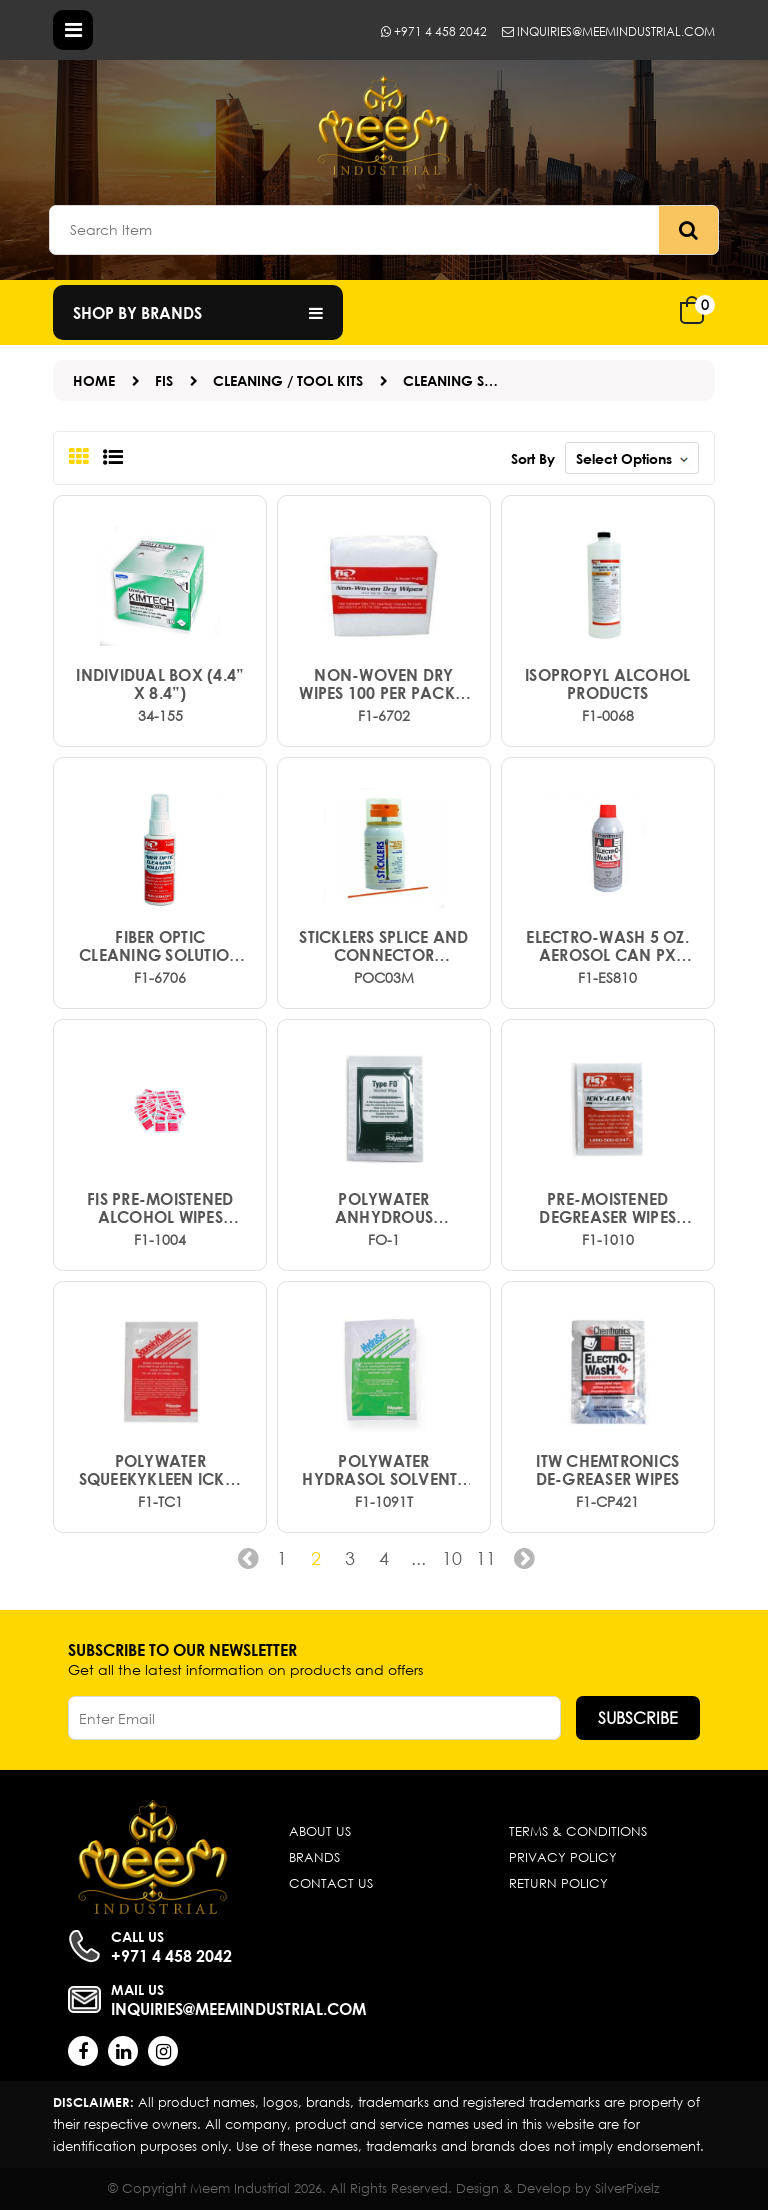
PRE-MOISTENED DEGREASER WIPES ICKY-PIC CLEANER (608, 1208)
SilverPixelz (627, 2188)
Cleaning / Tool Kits (288, 380)
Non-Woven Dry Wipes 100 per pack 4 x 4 (383, 684)
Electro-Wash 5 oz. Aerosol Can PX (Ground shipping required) (607, 946)
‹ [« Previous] (248, 1565)
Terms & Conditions (578, 1831)
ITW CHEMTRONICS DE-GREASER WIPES (608, 1470)
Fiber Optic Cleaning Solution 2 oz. (160, 946)
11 (486, 1558)
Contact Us (331, 1883)
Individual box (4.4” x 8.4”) (160, 684)
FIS (164, 380)
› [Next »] (520, 1565)
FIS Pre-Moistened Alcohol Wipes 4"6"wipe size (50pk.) (160, 1208)
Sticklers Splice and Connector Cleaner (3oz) (383, 946)
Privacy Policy (563, 1857)
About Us (320, 1831)
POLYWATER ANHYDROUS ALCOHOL (384, 1208)
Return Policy (558, 1883)
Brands (314, 1857)
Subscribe (638, 1717)
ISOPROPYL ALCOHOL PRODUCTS (607, 684)
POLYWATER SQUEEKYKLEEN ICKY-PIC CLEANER (161, 1470)
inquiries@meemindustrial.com (608, 31)
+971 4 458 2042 (434, 31)
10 (452, 1558)
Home (94, 380)
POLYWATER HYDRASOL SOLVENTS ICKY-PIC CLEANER (383, 1470)
